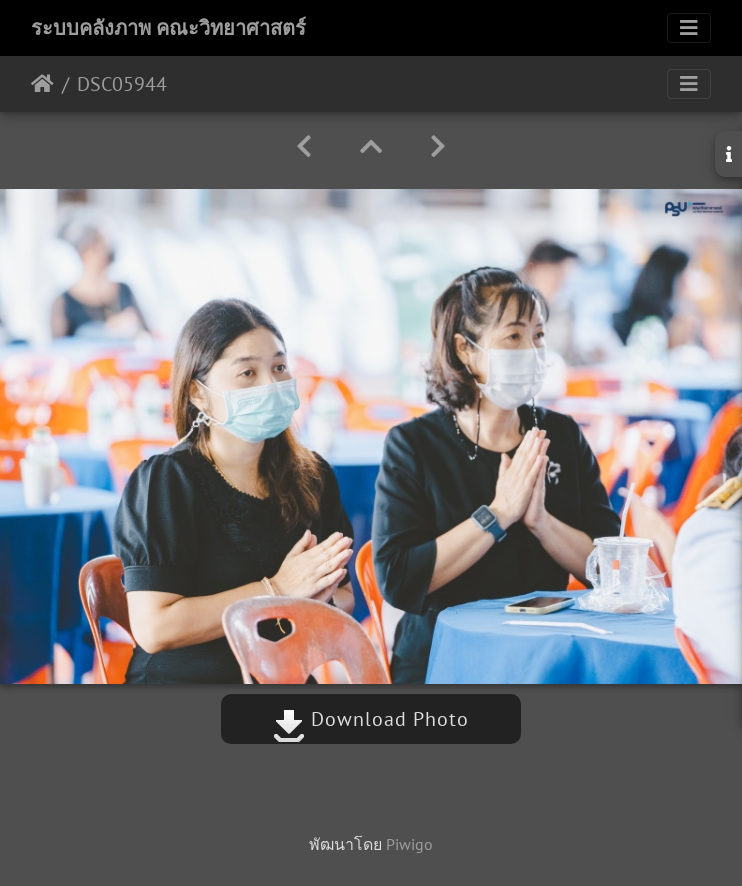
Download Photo (371, 719)
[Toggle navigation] (689, 28)
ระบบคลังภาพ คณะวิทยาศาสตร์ (168, 28)
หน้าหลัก (42, 84)
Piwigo (409, 844)
